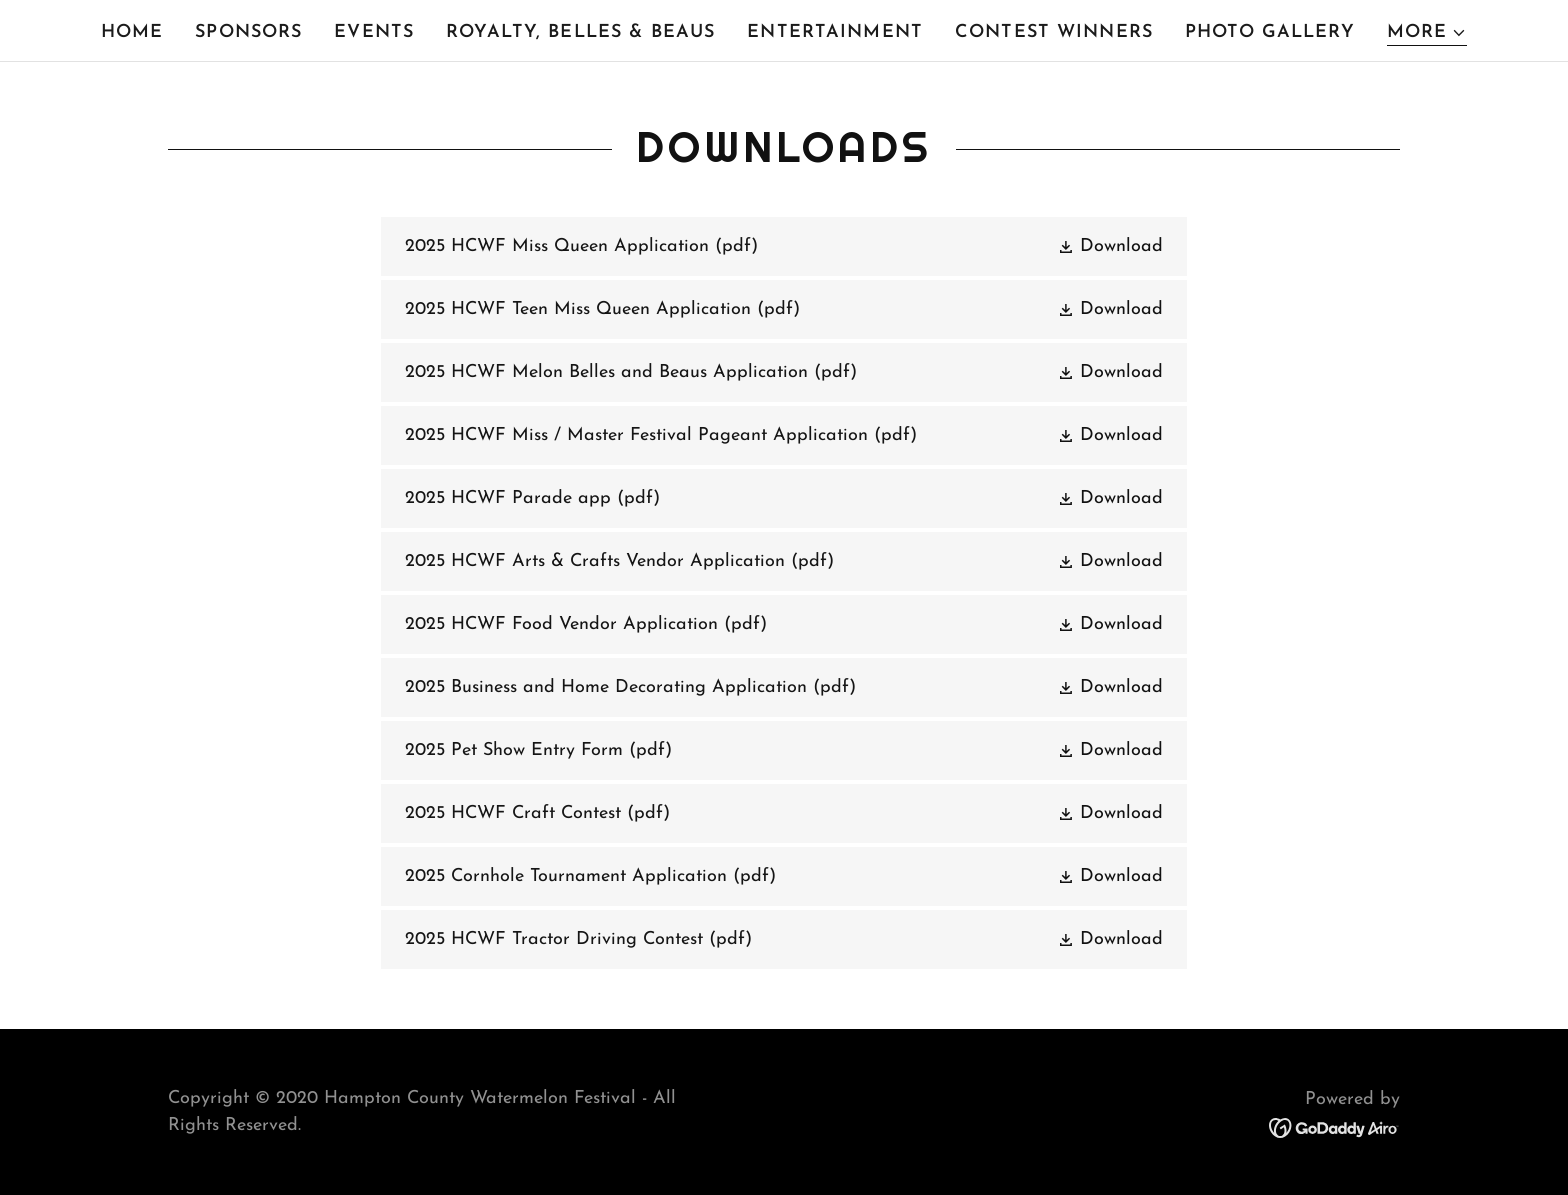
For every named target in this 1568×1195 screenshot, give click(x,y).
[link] (783, 246)
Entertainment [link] (835, 32)
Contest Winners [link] (1054, 32)
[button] (1427, 33)
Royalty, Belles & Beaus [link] (580, 32)
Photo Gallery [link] (1270, 32)
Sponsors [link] (248, 32)
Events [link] (374, 32)
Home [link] (132, 32)
